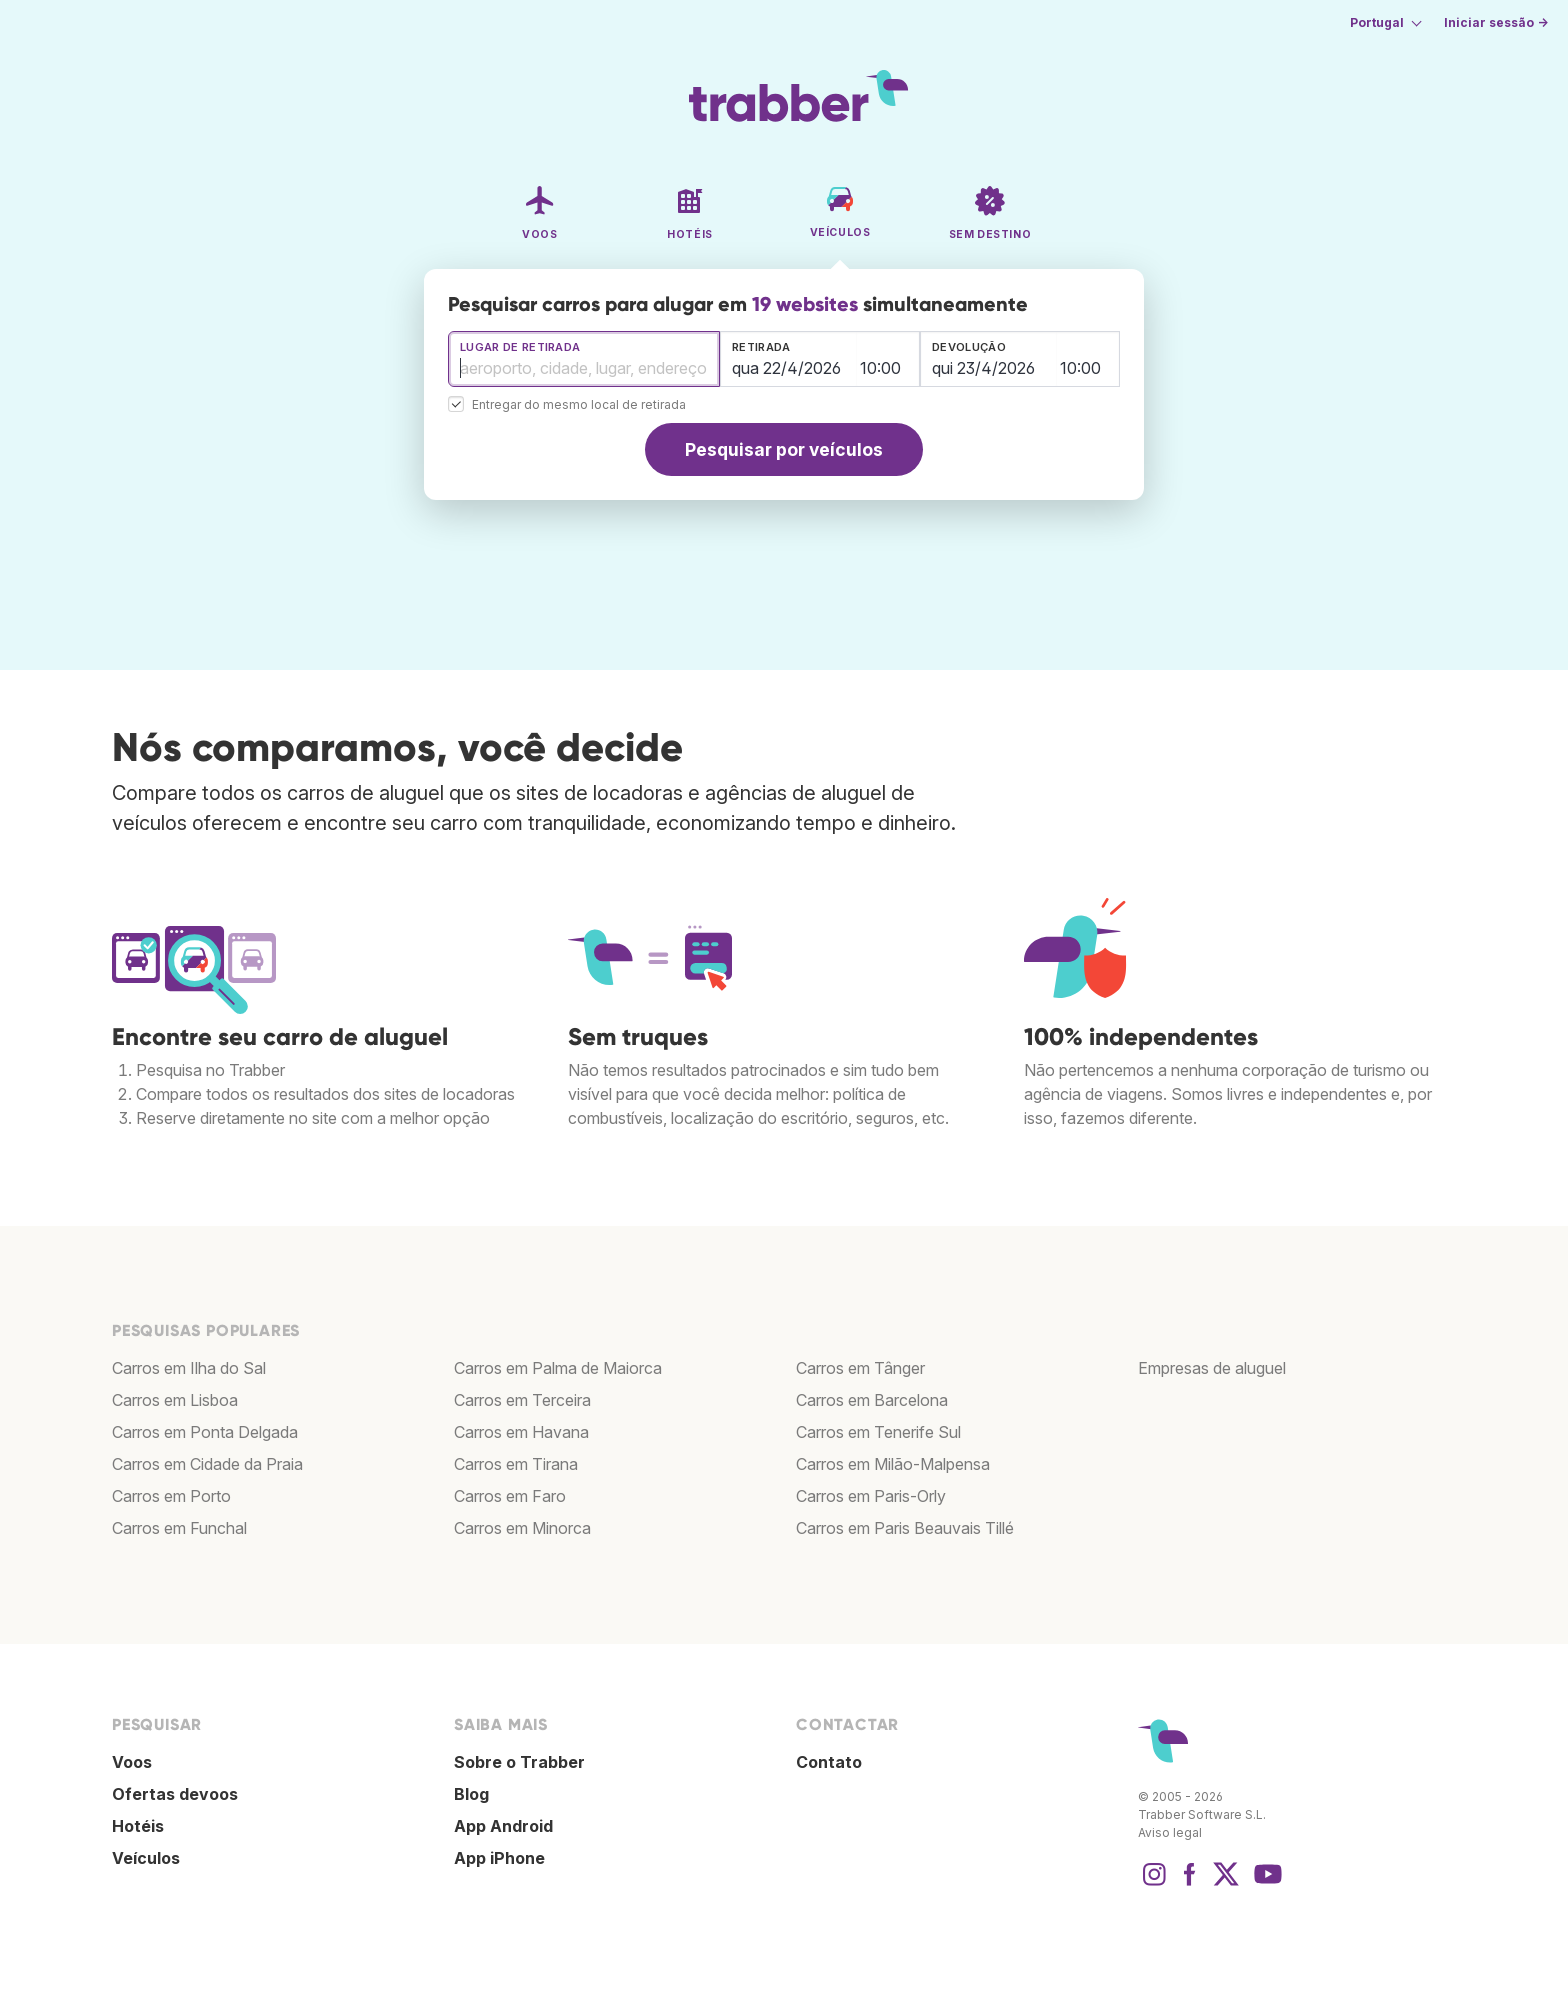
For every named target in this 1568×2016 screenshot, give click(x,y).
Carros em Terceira (522, 1400)
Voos (132, 1762)
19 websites (805, 304)
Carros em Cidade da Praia (207, 1464)
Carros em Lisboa (175, 1400)
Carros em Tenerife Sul (878, 1432)
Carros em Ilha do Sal (189, 1368)
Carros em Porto (171, 1496)
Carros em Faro (510, 1496)
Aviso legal (1170, 1832)
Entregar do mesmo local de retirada (579, 405)
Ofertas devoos (175, 1794)
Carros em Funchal (179, 1528)
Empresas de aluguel (1212, 1368)
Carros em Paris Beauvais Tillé (905, 1528)
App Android (503, 1826)
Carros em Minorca (522, 1528)
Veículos (146, 1858)
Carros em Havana (521, 1432)
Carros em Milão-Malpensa (893, 1464)
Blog (471, 1794)
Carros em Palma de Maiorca (558, 1368)
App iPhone (499, 1858)
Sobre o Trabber (519, 1762)
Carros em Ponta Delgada (205, 1432)
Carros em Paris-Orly (871, 1496)
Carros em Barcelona (872, 1400)
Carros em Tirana (516, 1464)
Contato (829, 1762)
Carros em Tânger (860, 1368)
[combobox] (584, 359)
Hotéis (138, 1826)
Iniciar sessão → (1496, 22)
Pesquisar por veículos (784, 449)
